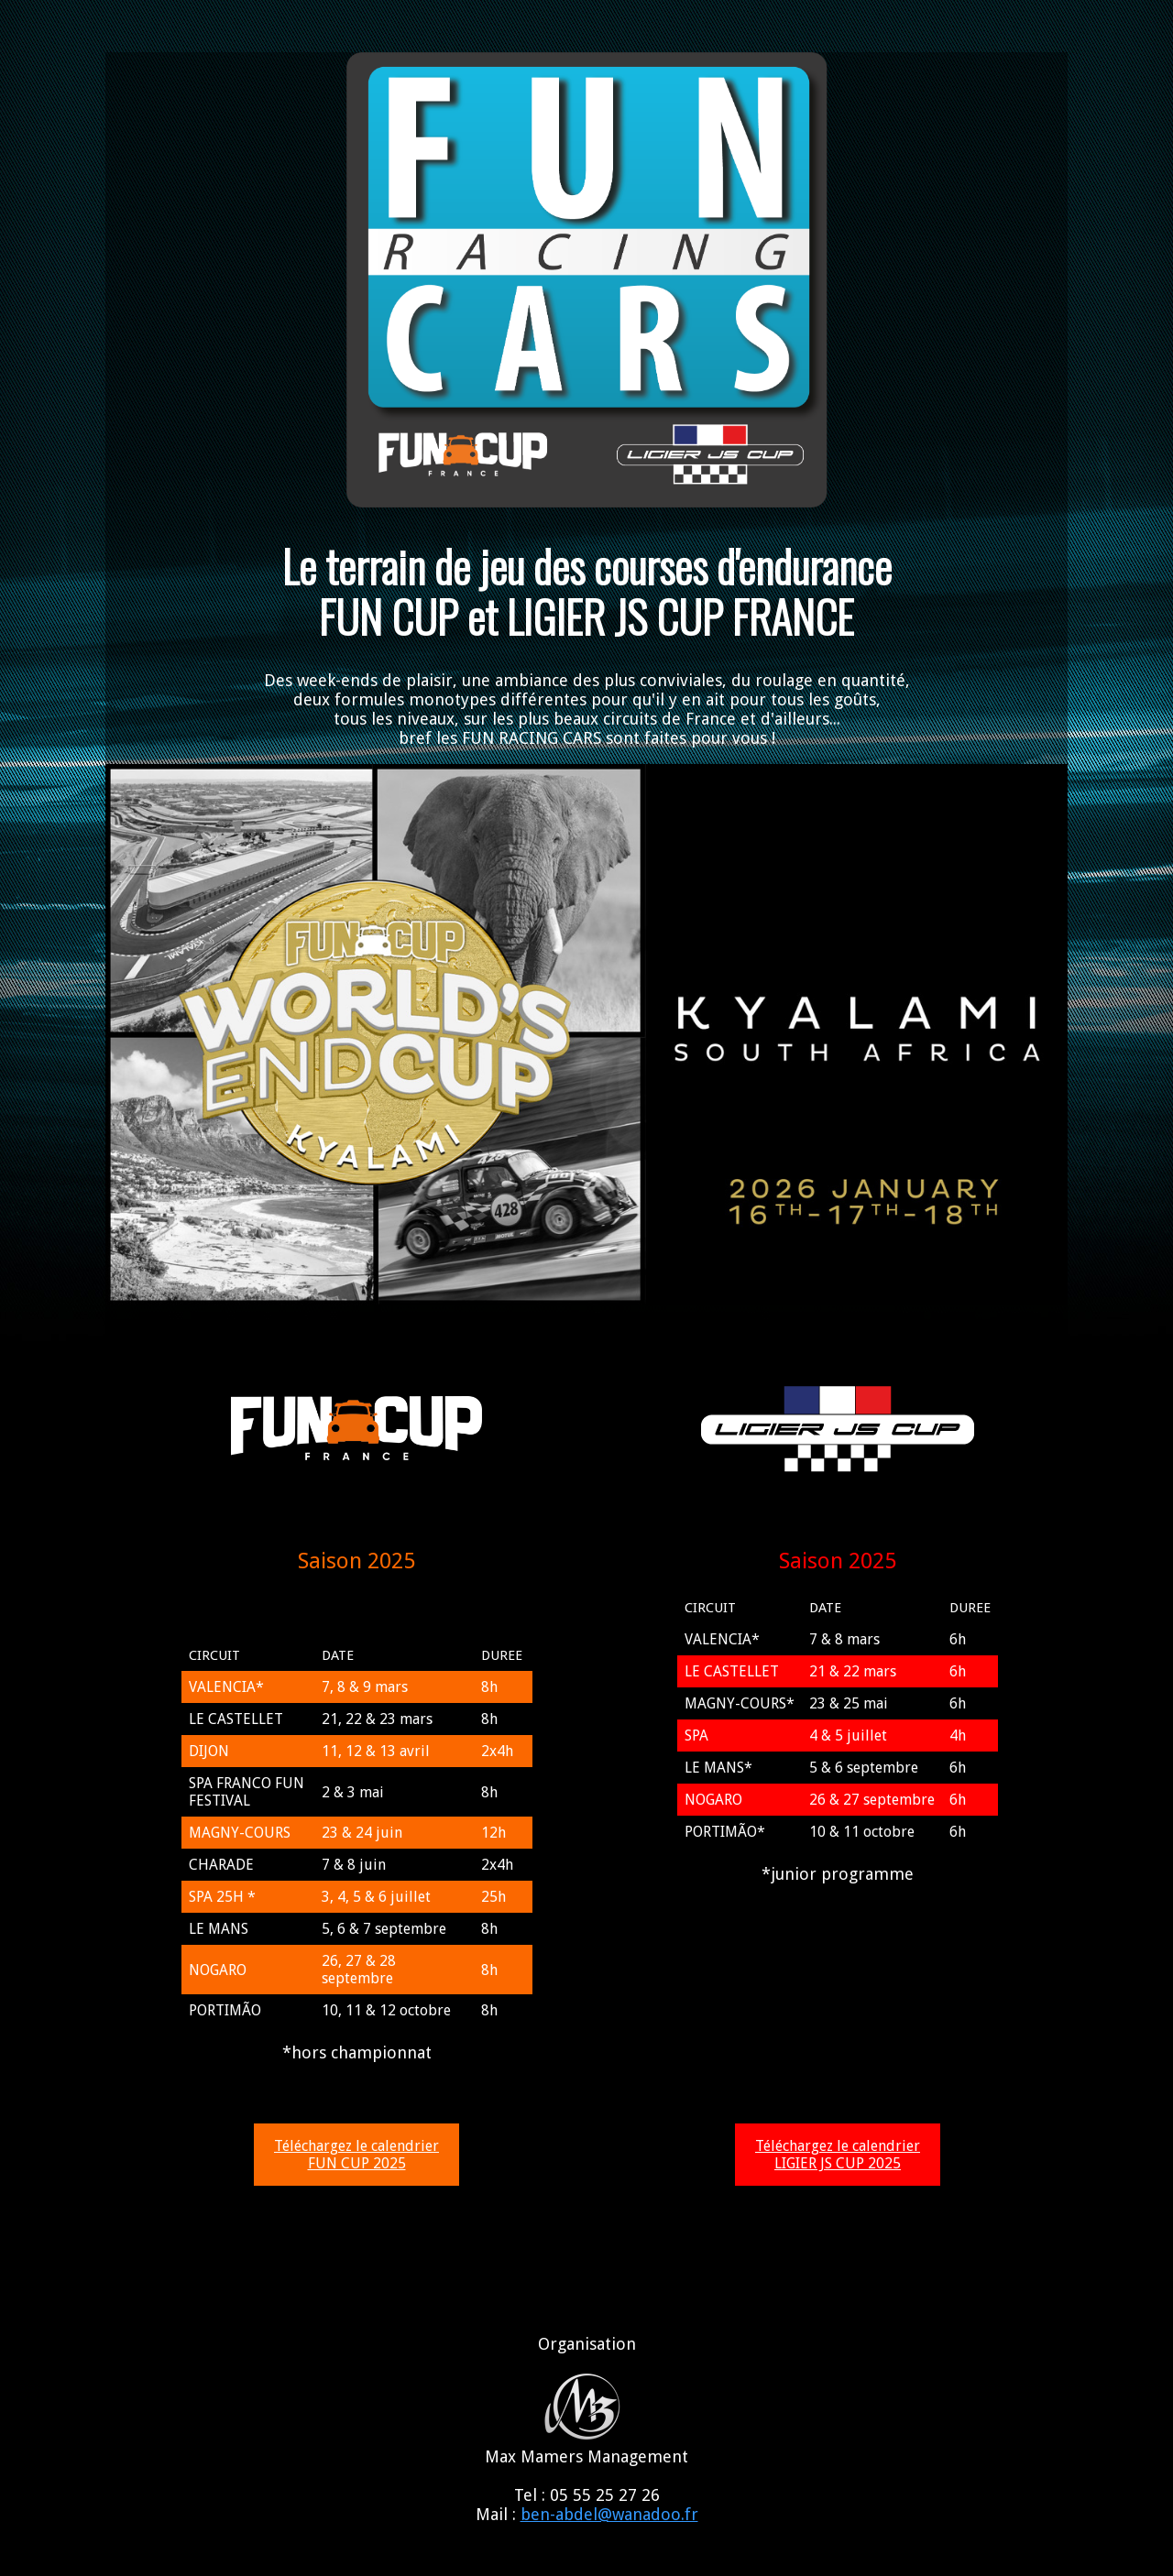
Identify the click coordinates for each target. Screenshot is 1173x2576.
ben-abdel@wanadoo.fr (609, 2514)
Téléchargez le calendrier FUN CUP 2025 (356, 2154)
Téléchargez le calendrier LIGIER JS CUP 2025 (837, 2154)
